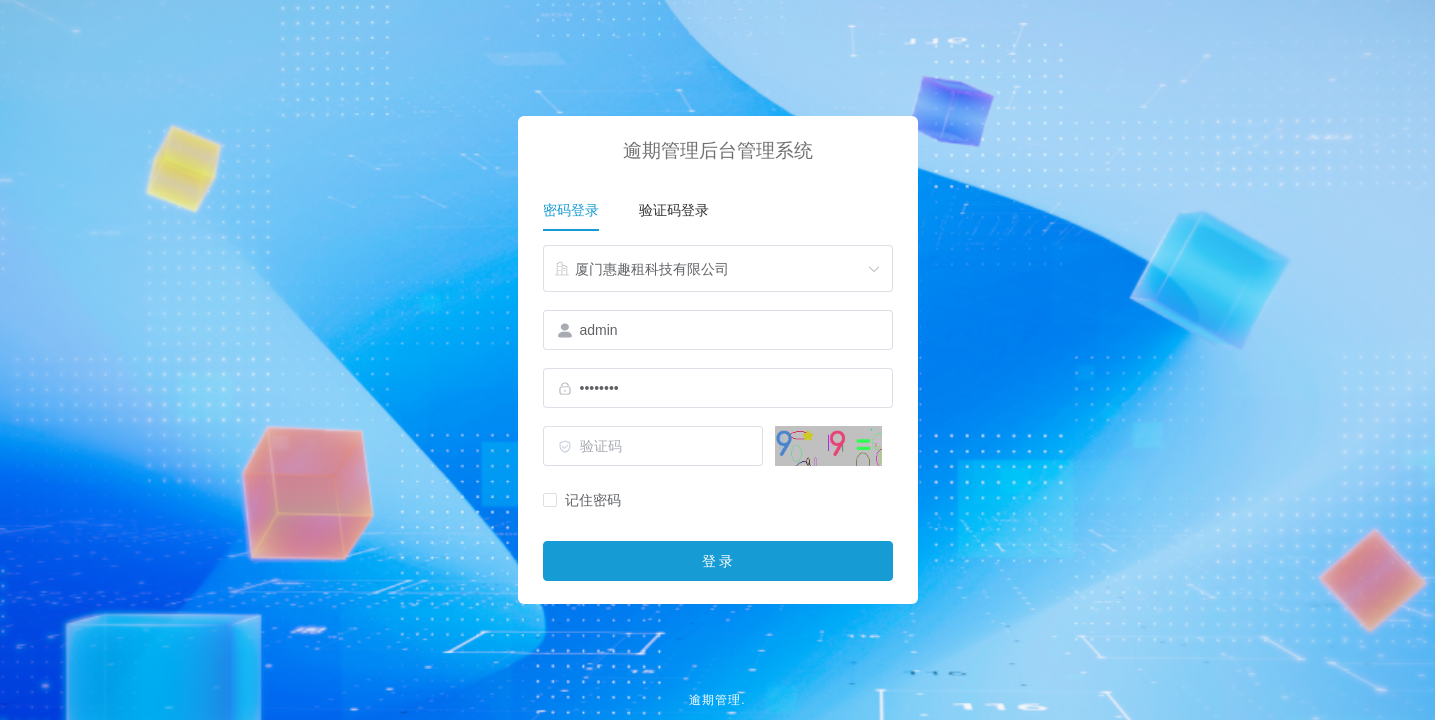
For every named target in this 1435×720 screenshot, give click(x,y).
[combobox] (718, 269)
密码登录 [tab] (571, 210)
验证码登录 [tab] (674, 210)
